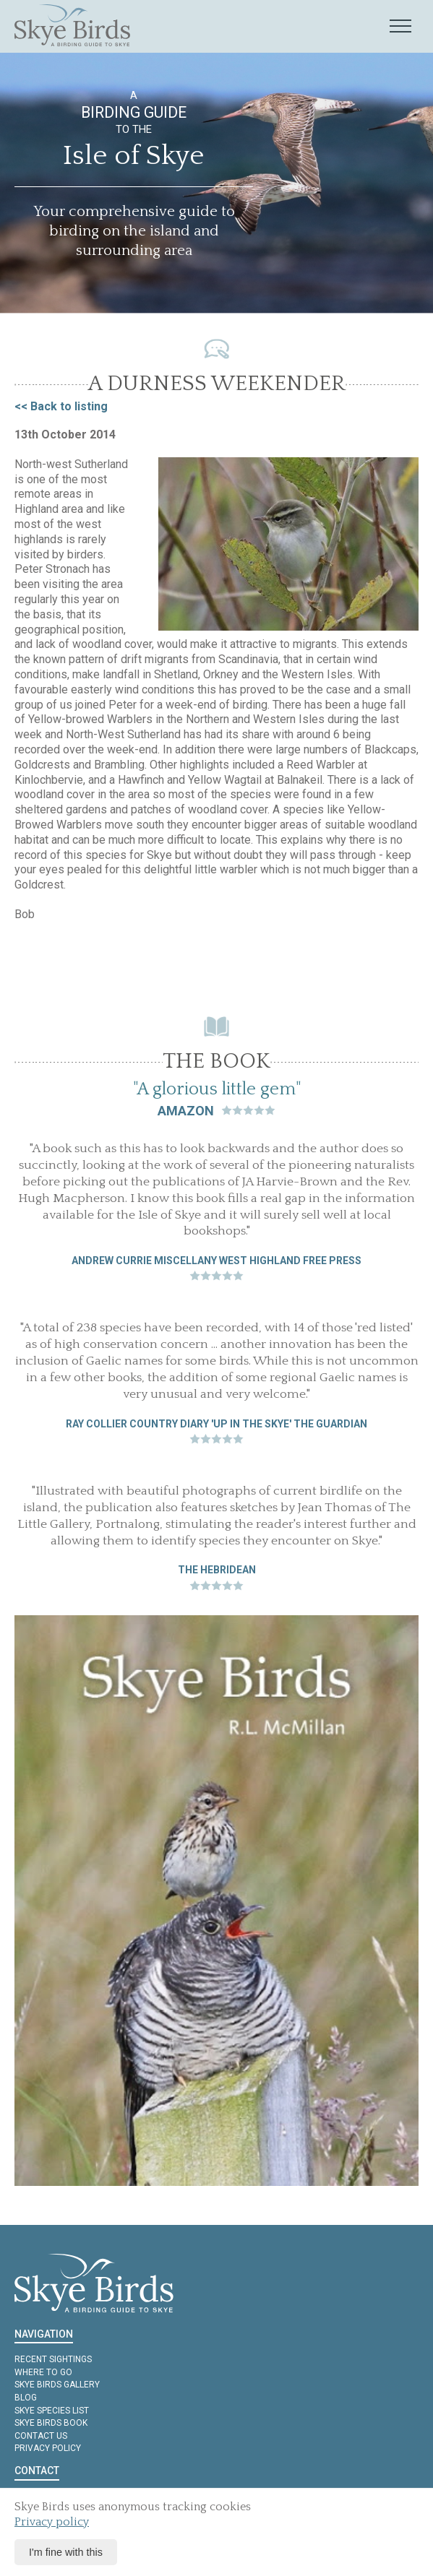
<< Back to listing (61, 406)
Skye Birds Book (50, 2423)
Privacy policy (47, 2448)
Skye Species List (51, 2411)
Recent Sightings (53, 2359)
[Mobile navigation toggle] (400, 27)
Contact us (40, 2436)
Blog (25, 2398)
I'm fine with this (66, 2552)
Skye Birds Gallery (57, 2385)
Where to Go (43, 2372)
